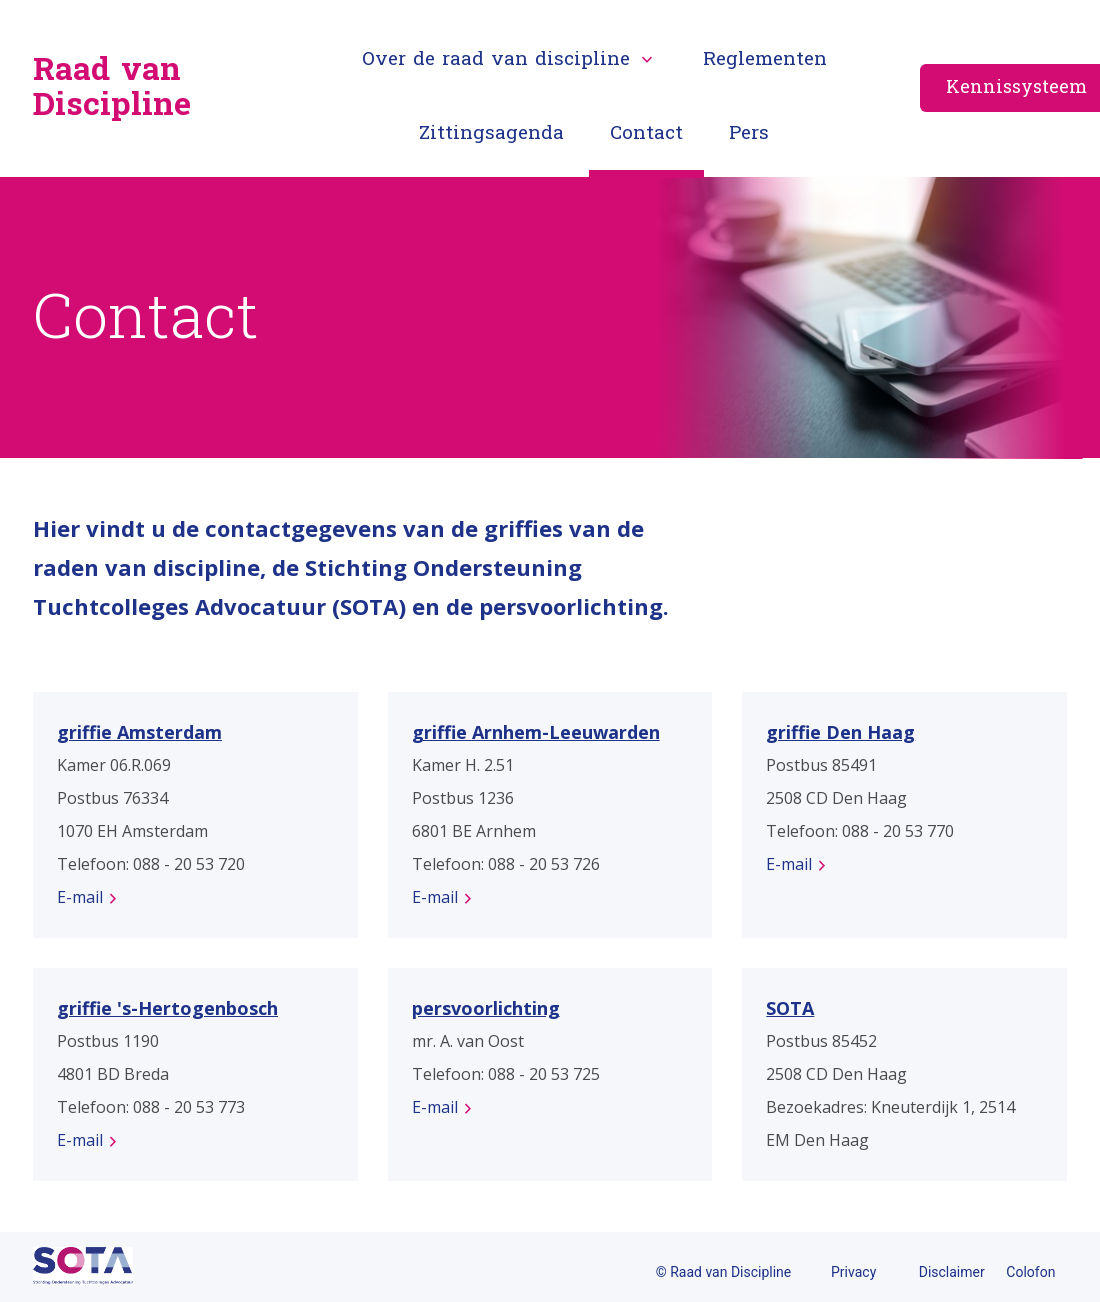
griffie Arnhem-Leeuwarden (536, 732)
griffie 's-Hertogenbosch (167, 1008)
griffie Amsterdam (139, 732)
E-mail (80, 897)
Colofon (1030, 1272)
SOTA (790, 1008)
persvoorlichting (486, 1008)
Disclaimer (952, 1272)
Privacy (853, 1272)
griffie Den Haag (840, 732)
